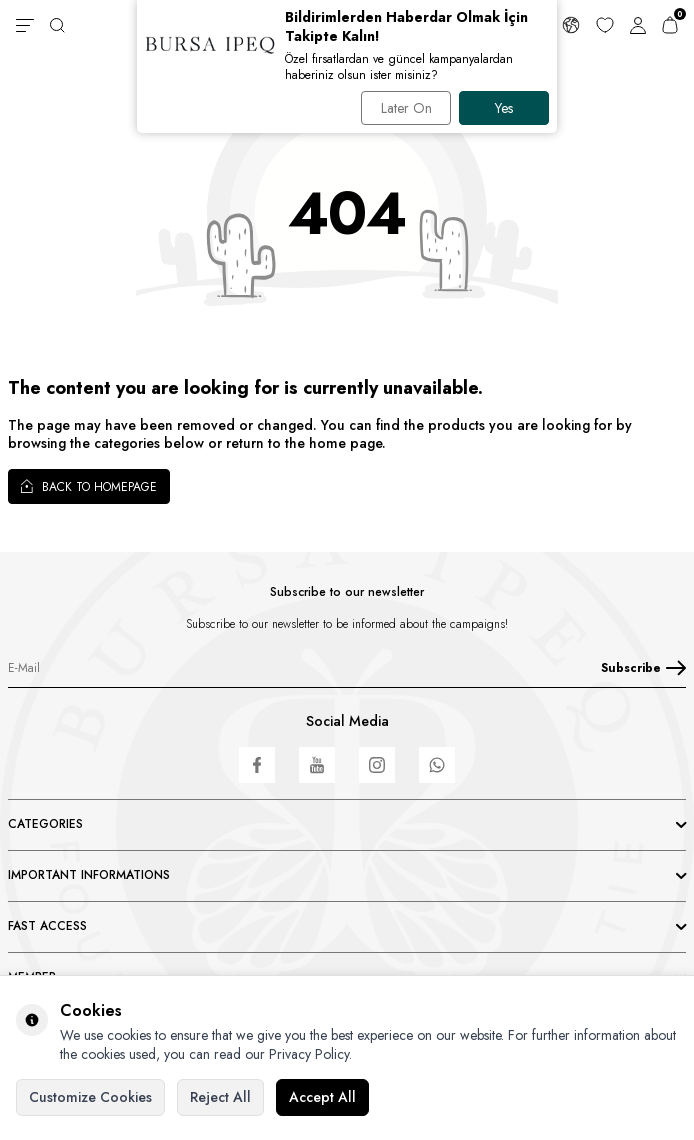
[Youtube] (317, 765)
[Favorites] (605, 25)
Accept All (322, 1097)
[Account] (638, 25)
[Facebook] (257, 765)
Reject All (220, 1097)
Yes (504, 108)
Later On (406, 108)
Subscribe (643, 668)
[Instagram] (377, 765)
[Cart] (670, 25)
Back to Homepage (89, 486)
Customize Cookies (90, 1097)
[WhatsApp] (437, 765)
